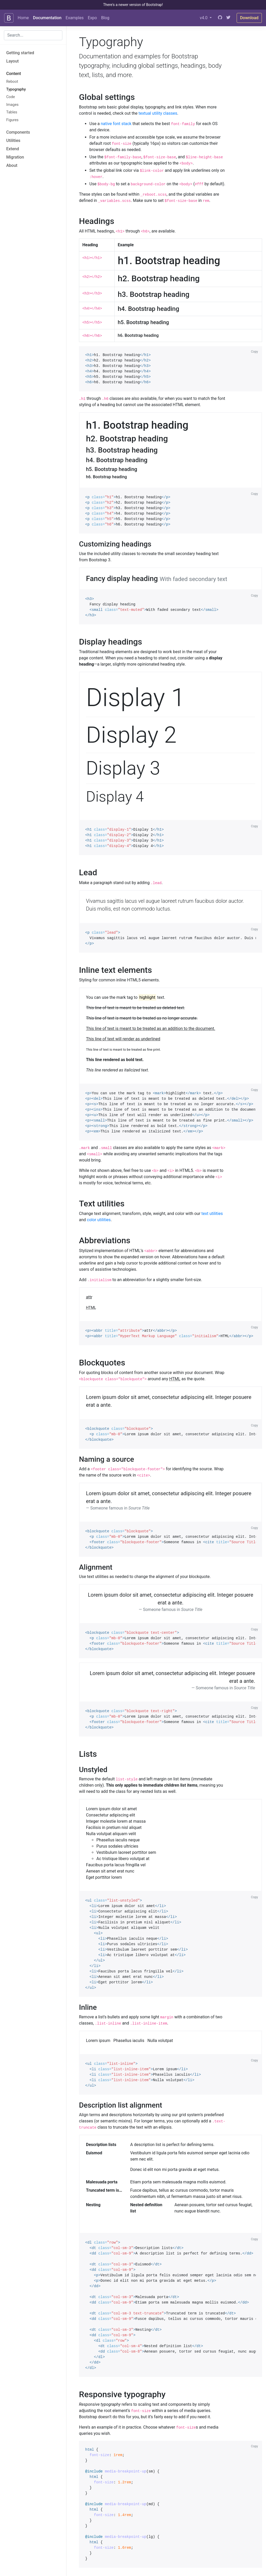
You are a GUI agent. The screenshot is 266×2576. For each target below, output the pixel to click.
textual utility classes (157, 113)
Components (18, 132)
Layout (12, 61)
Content (13, 73)
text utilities (212, 1213)
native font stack (116, 123)
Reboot (12, 81)
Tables (11, 112)
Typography (16, 89)
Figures (12, 120)
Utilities (13, 140)
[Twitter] (228, 18)
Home (23, 17)
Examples (75, 17)
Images (12, 105)
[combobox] (33, 35)
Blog (105, 17)
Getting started (20, 52)
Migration (15, 157)
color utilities (99, 1219)
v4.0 (204, 17)
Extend (12, 148)
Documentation (47, 17)
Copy (254, 351)
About (11, 165)
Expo (92, 17)
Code (10, 97)
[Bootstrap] (9, 18)
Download (249, 17)
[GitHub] (220, 18)
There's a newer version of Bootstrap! (133, 5)
